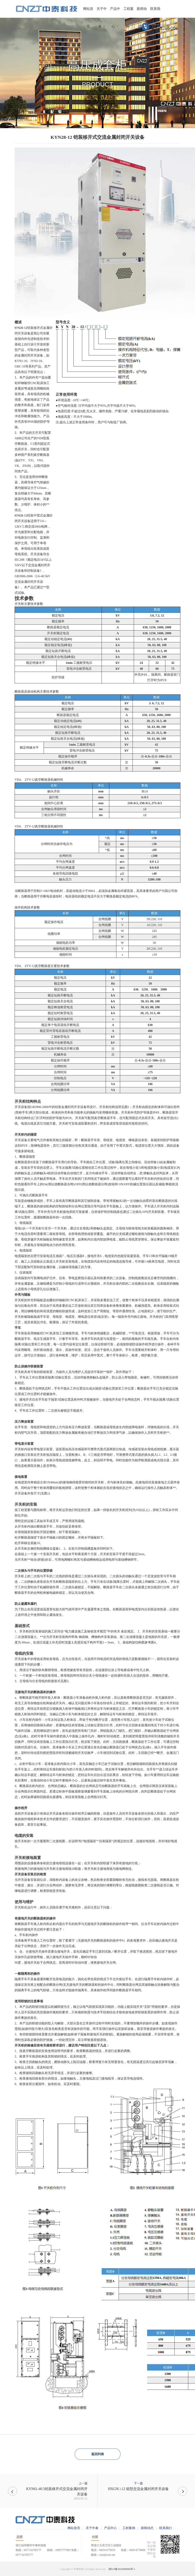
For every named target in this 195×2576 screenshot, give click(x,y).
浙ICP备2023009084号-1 (121, 2569)
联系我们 (165, 2528)
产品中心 (110, 2528)
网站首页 (74, 2528)
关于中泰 (92, 2528)
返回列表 (97, 2454)
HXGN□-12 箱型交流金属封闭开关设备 (138, 2489)
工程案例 (128, 2528)
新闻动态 (147, 2528)
